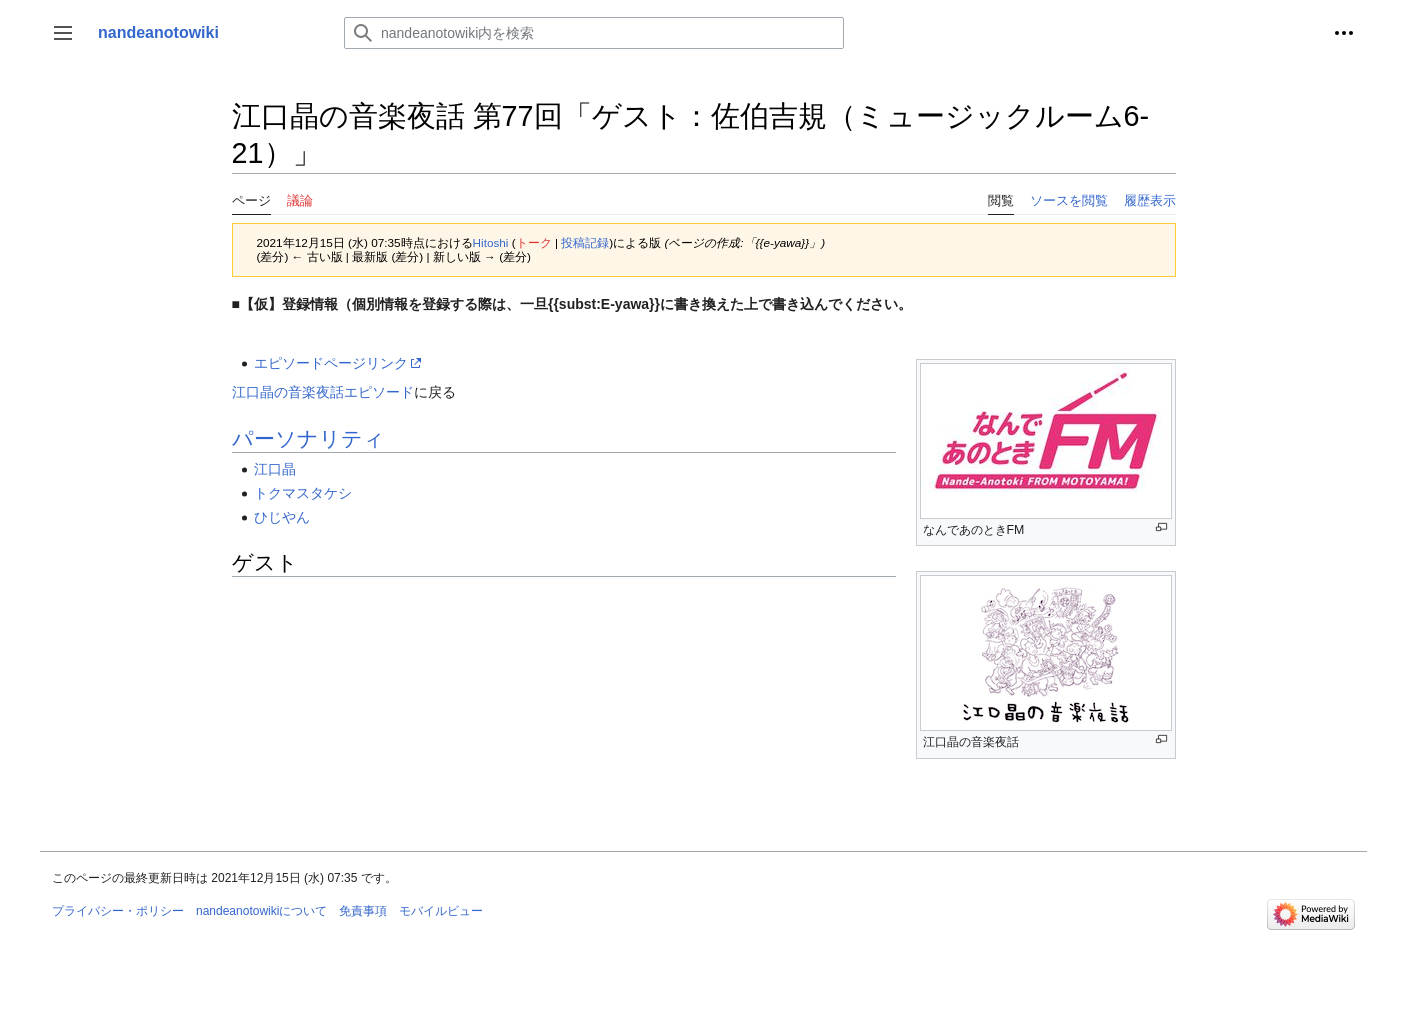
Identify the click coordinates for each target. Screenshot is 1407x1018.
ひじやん (282, 517)
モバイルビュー (441, 911)
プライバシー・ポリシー (118, 911)
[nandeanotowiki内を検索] (594, 33)
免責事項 (363, 911)
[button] (63, 33)
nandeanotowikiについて (261, 911)
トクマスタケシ (303, 493)
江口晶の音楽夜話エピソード (323, 392)
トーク (534, 242)
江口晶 (275, 469)
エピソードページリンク (331, 363)
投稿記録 (585, 242)
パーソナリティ (308, 438)
